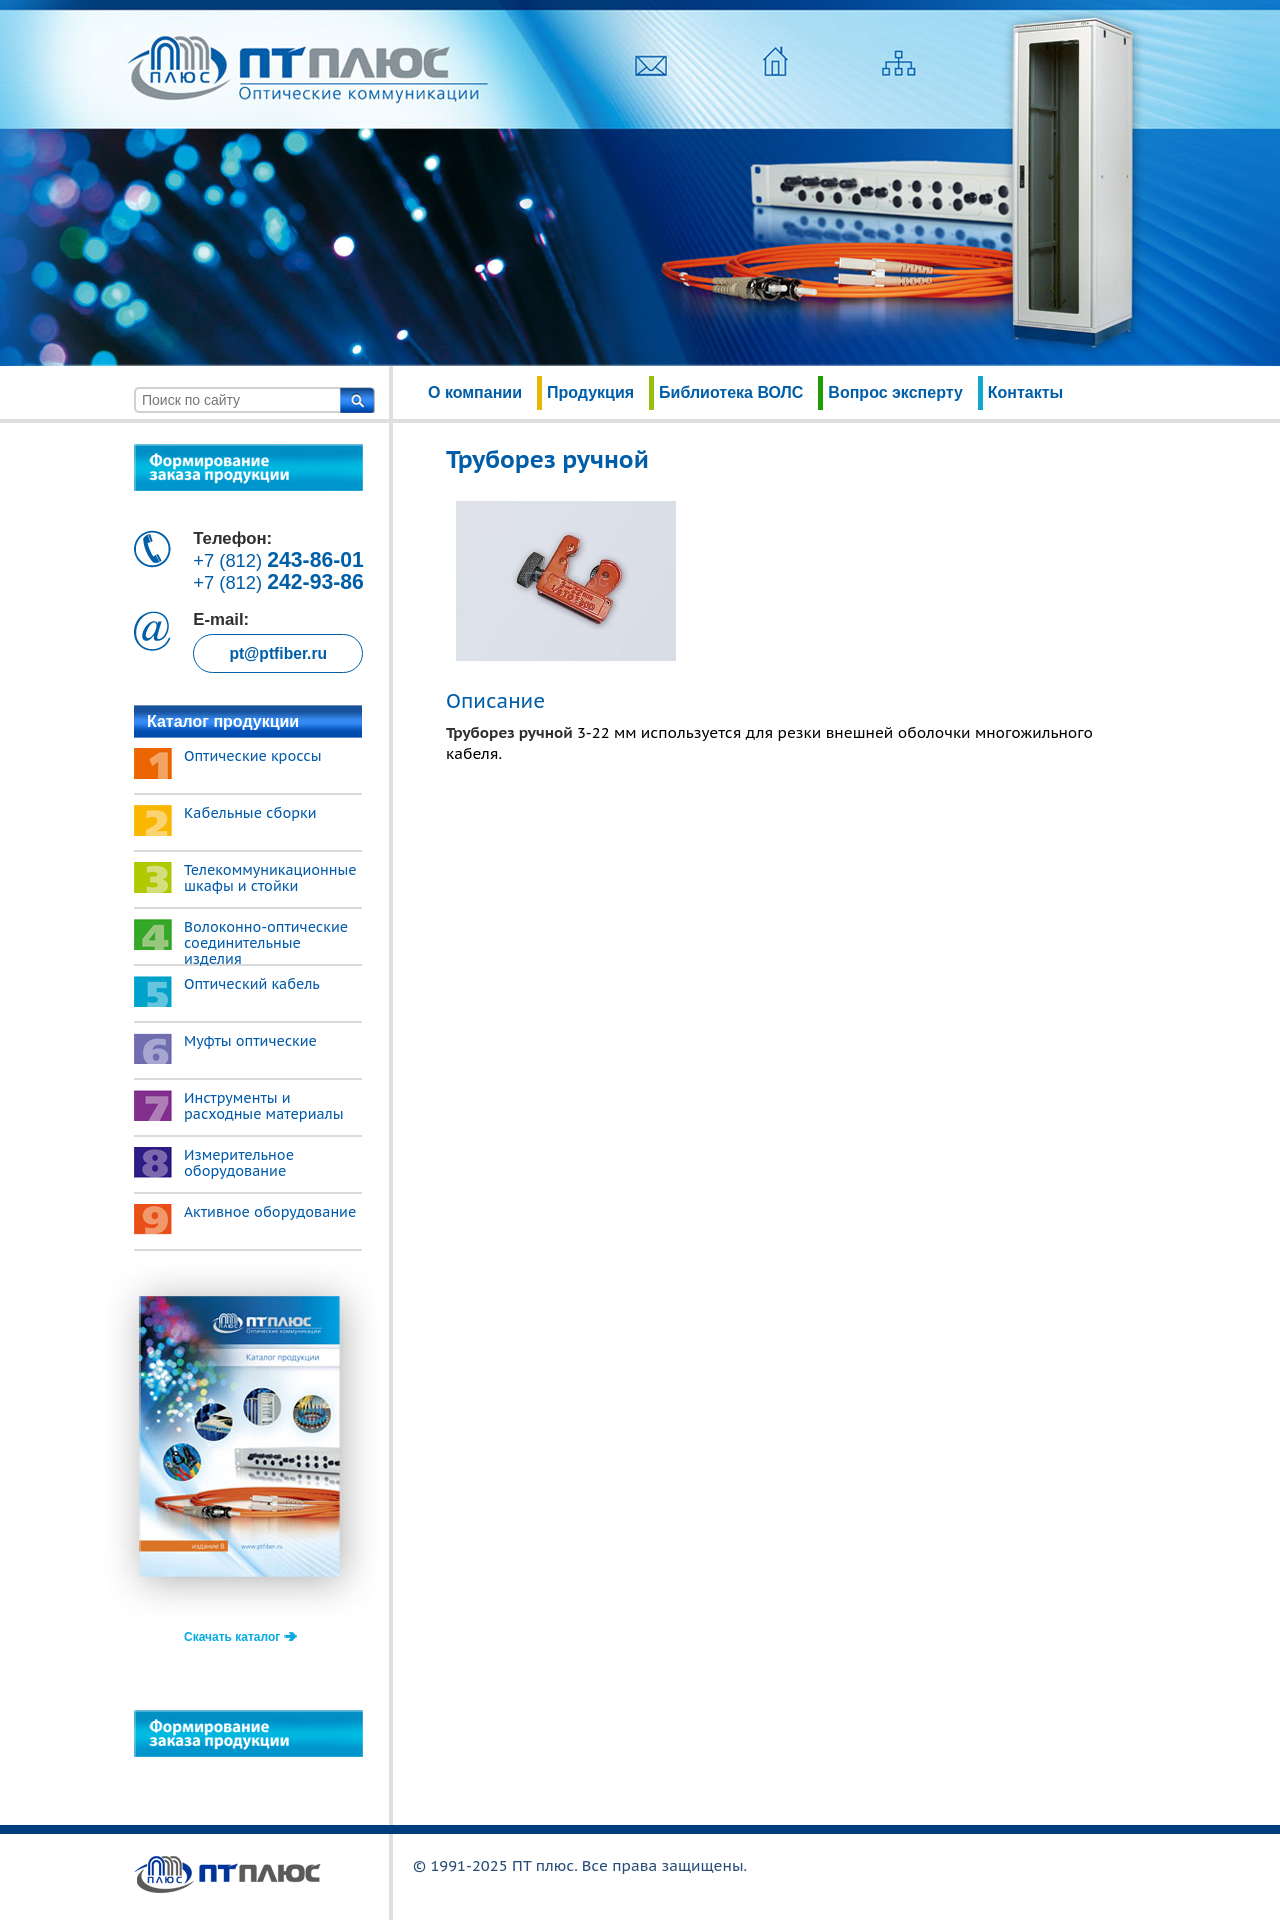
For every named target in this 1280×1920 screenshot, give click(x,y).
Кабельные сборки (250, 813)
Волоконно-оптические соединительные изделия (266, 943)
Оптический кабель (252, 984)
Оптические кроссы (253, 756)
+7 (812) (278, 560)
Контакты (1025, 392)
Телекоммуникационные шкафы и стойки (270, 878)
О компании (475, 392)
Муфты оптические (250, 1041)
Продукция (590, 392)
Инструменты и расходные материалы (264, 1106)
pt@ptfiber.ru (278, 653)
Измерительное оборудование (239, 1163)
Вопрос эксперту (895, 392)
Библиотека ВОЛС (731, 392)
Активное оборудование (270, 1212)
